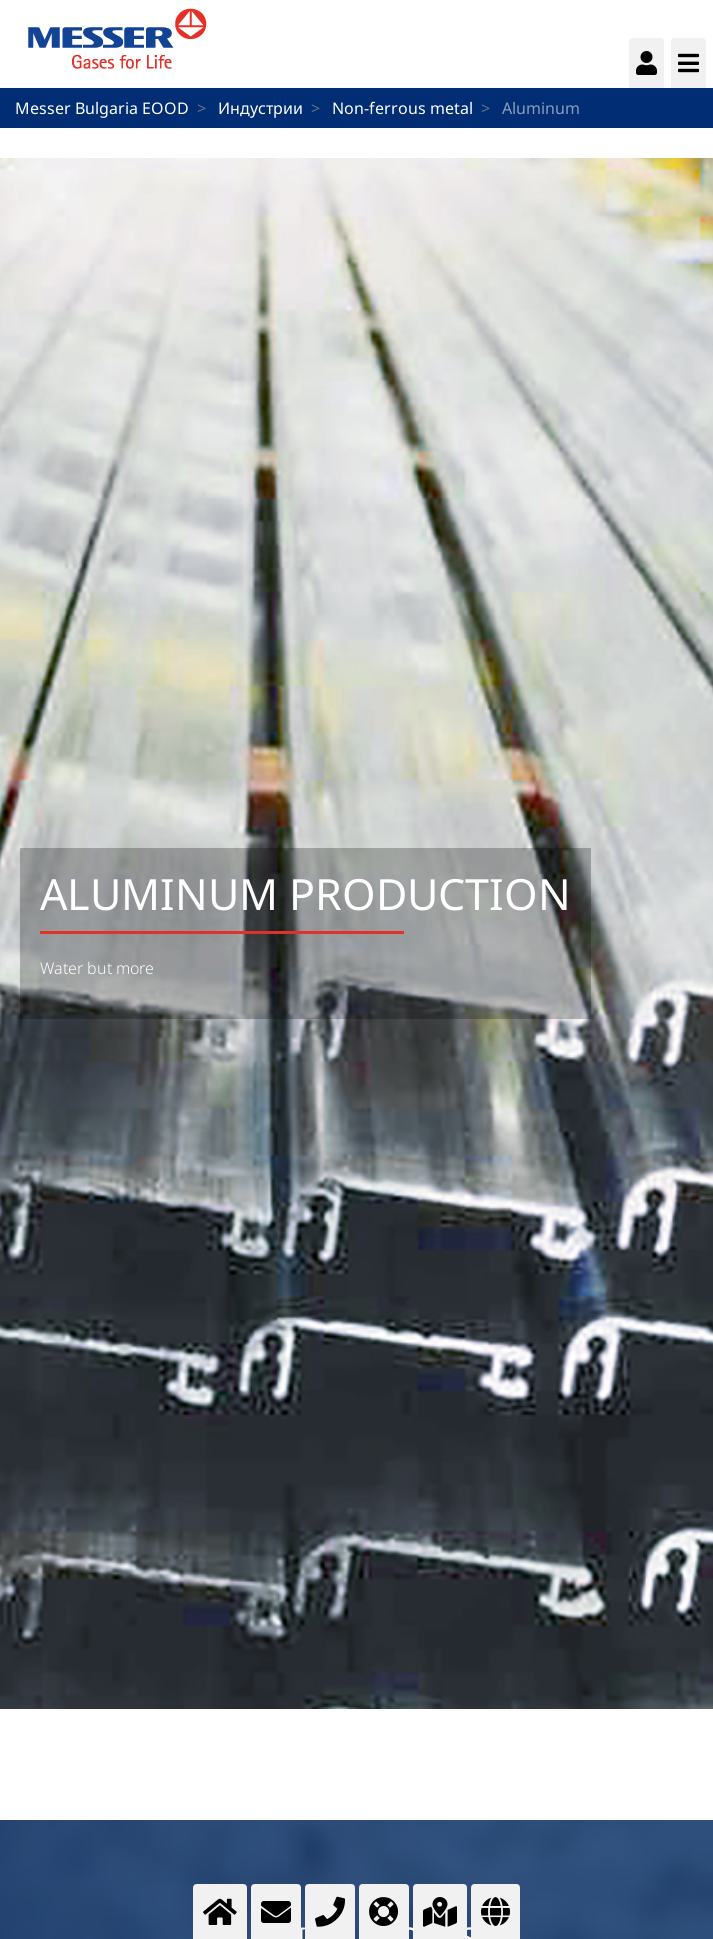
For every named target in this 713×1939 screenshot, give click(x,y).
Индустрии (260, 108)
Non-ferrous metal (402, 108)
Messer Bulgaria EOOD (102, 108)
